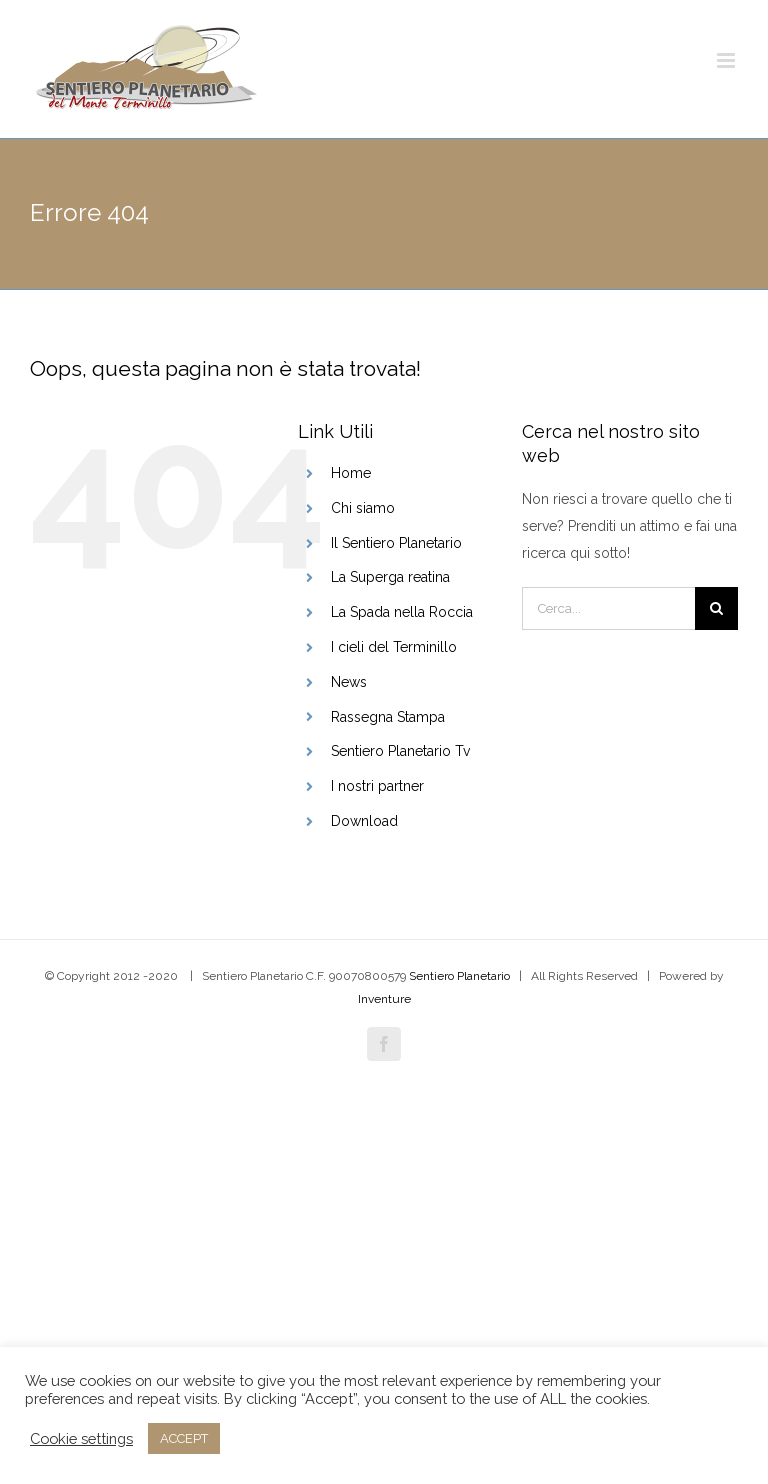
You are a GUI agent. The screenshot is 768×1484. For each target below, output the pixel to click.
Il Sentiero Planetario (396, 543)
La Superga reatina (390, 577)
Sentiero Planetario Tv (400, 751)
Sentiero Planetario (459, 976)
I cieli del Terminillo (394, 647)
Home (351, 473)
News (349, 682)
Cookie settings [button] (81, 1438)
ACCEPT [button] (184, 1438)
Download (364, 821)
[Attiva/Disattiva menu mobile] (727, 60)
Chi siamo (363, 508)
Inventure (384, 999)
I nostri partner (377, 786)
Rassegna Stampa (388, 717)
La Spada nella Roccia (402, 612)
